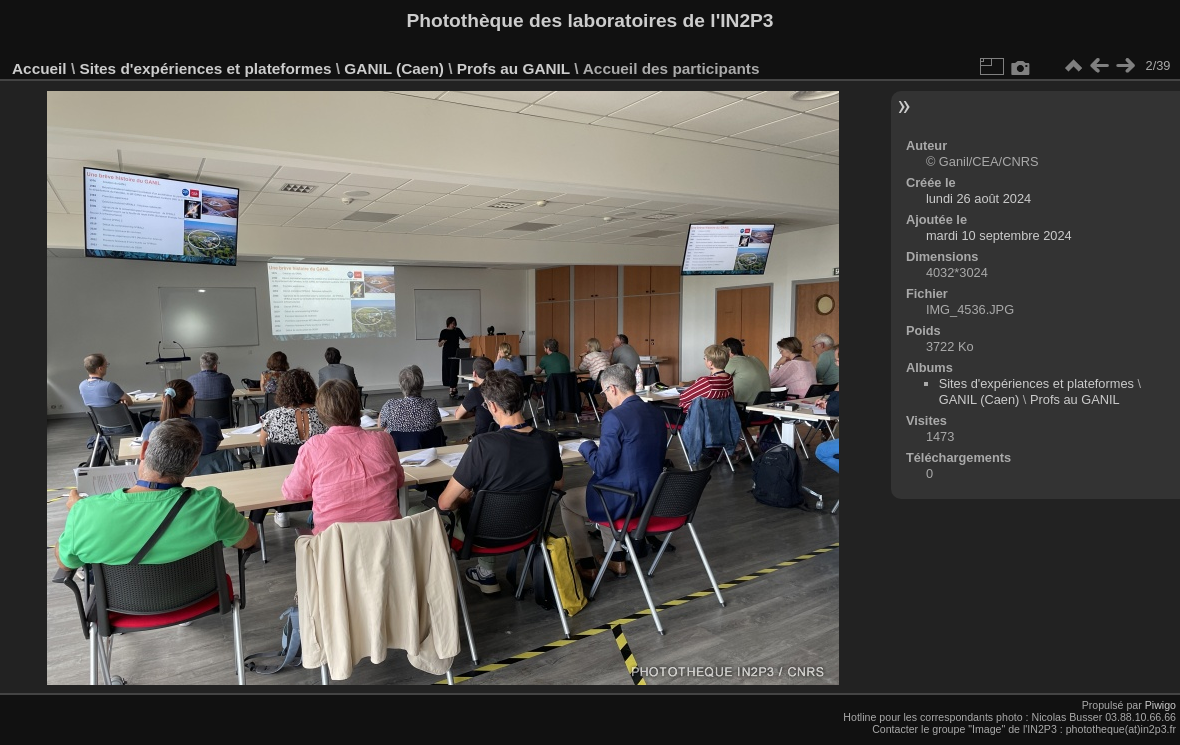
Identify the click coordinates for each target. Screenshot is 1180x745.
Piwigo (1160, 705)
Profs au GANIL (513, 68)
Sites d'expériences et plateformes (205, 68)
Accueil (39, 68)
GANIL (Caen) (394, 68)
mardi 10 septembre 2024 (999, 235)
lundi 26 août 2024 (978, 198)
